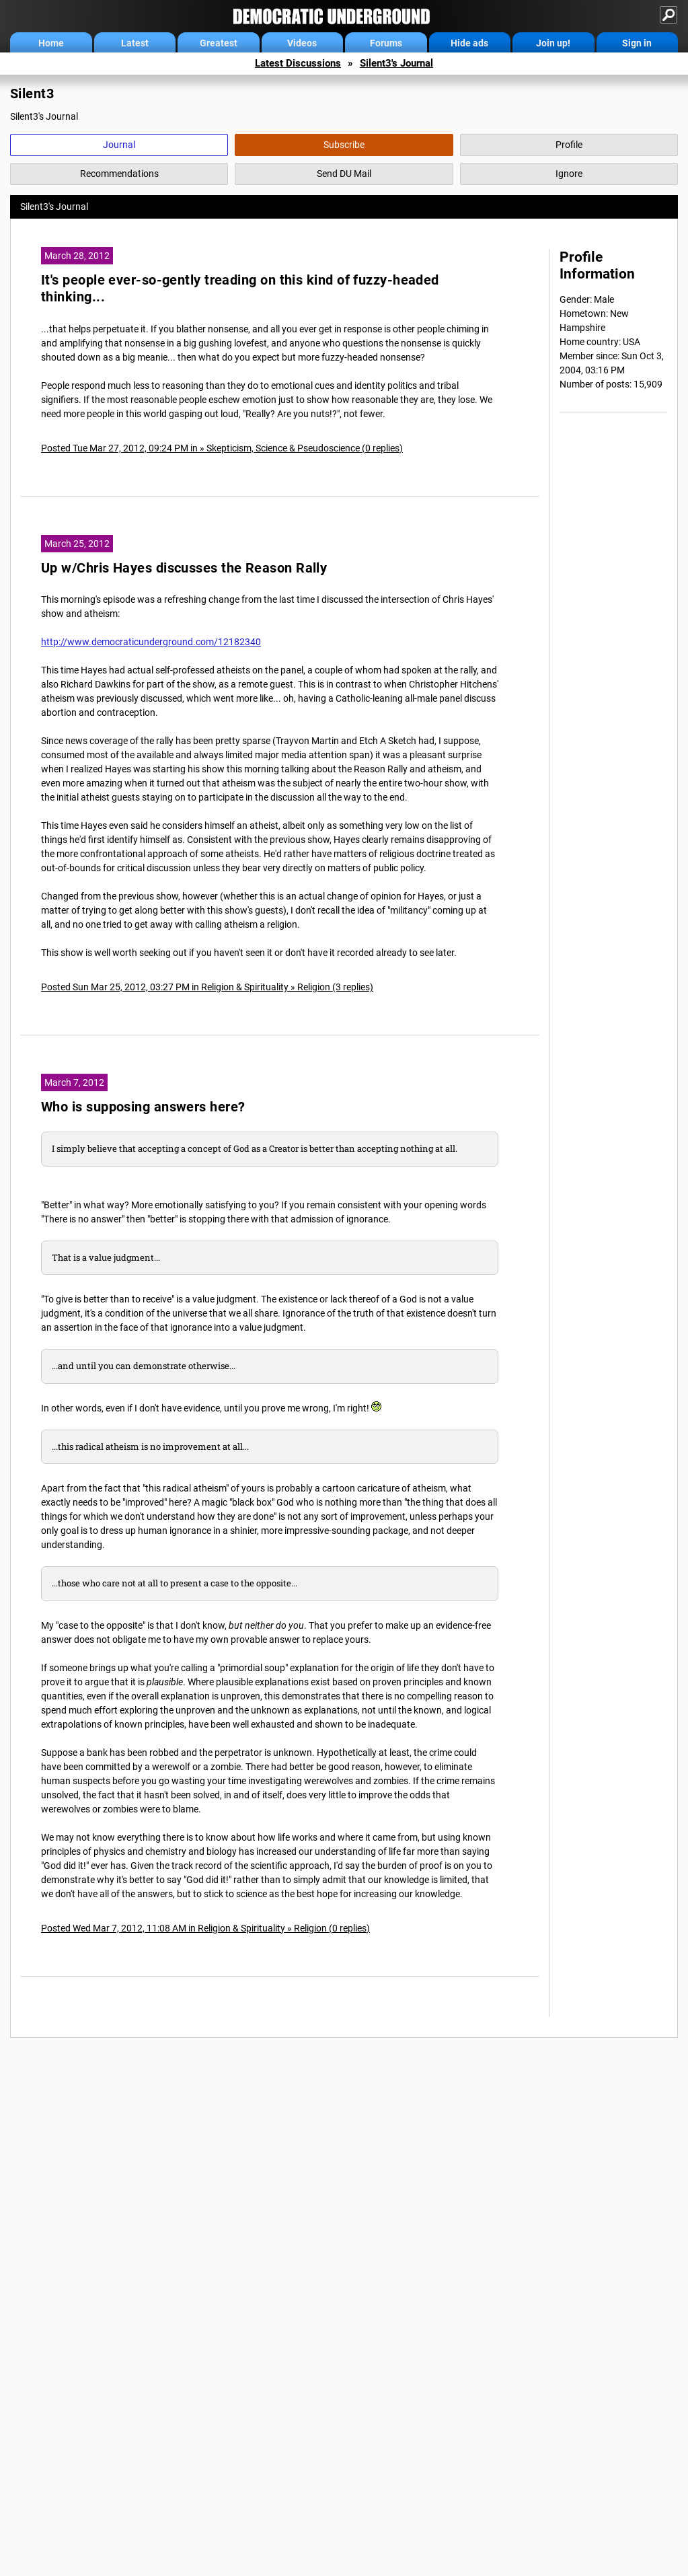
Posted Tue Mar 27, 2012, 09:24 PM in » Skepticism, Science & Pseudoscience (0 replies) (222, 448)
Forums (386, 43)
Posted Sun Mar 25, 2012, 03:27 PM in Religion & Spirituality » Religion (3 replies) (207, 987)
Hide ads (469, 43)
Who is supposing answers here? (143, 1107)
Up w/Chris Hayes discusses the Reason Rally (184, 568)
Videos (302, 43)
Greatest (218, 43)
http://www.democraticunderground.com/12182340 (151, 641)
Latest (135, 43)
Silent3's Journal (396, 63)
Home (51, 43)
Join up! (553, 43)
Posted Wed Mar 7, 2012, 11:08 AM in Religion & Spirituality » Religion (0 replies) (205, 1928)
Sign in (637, 43)
